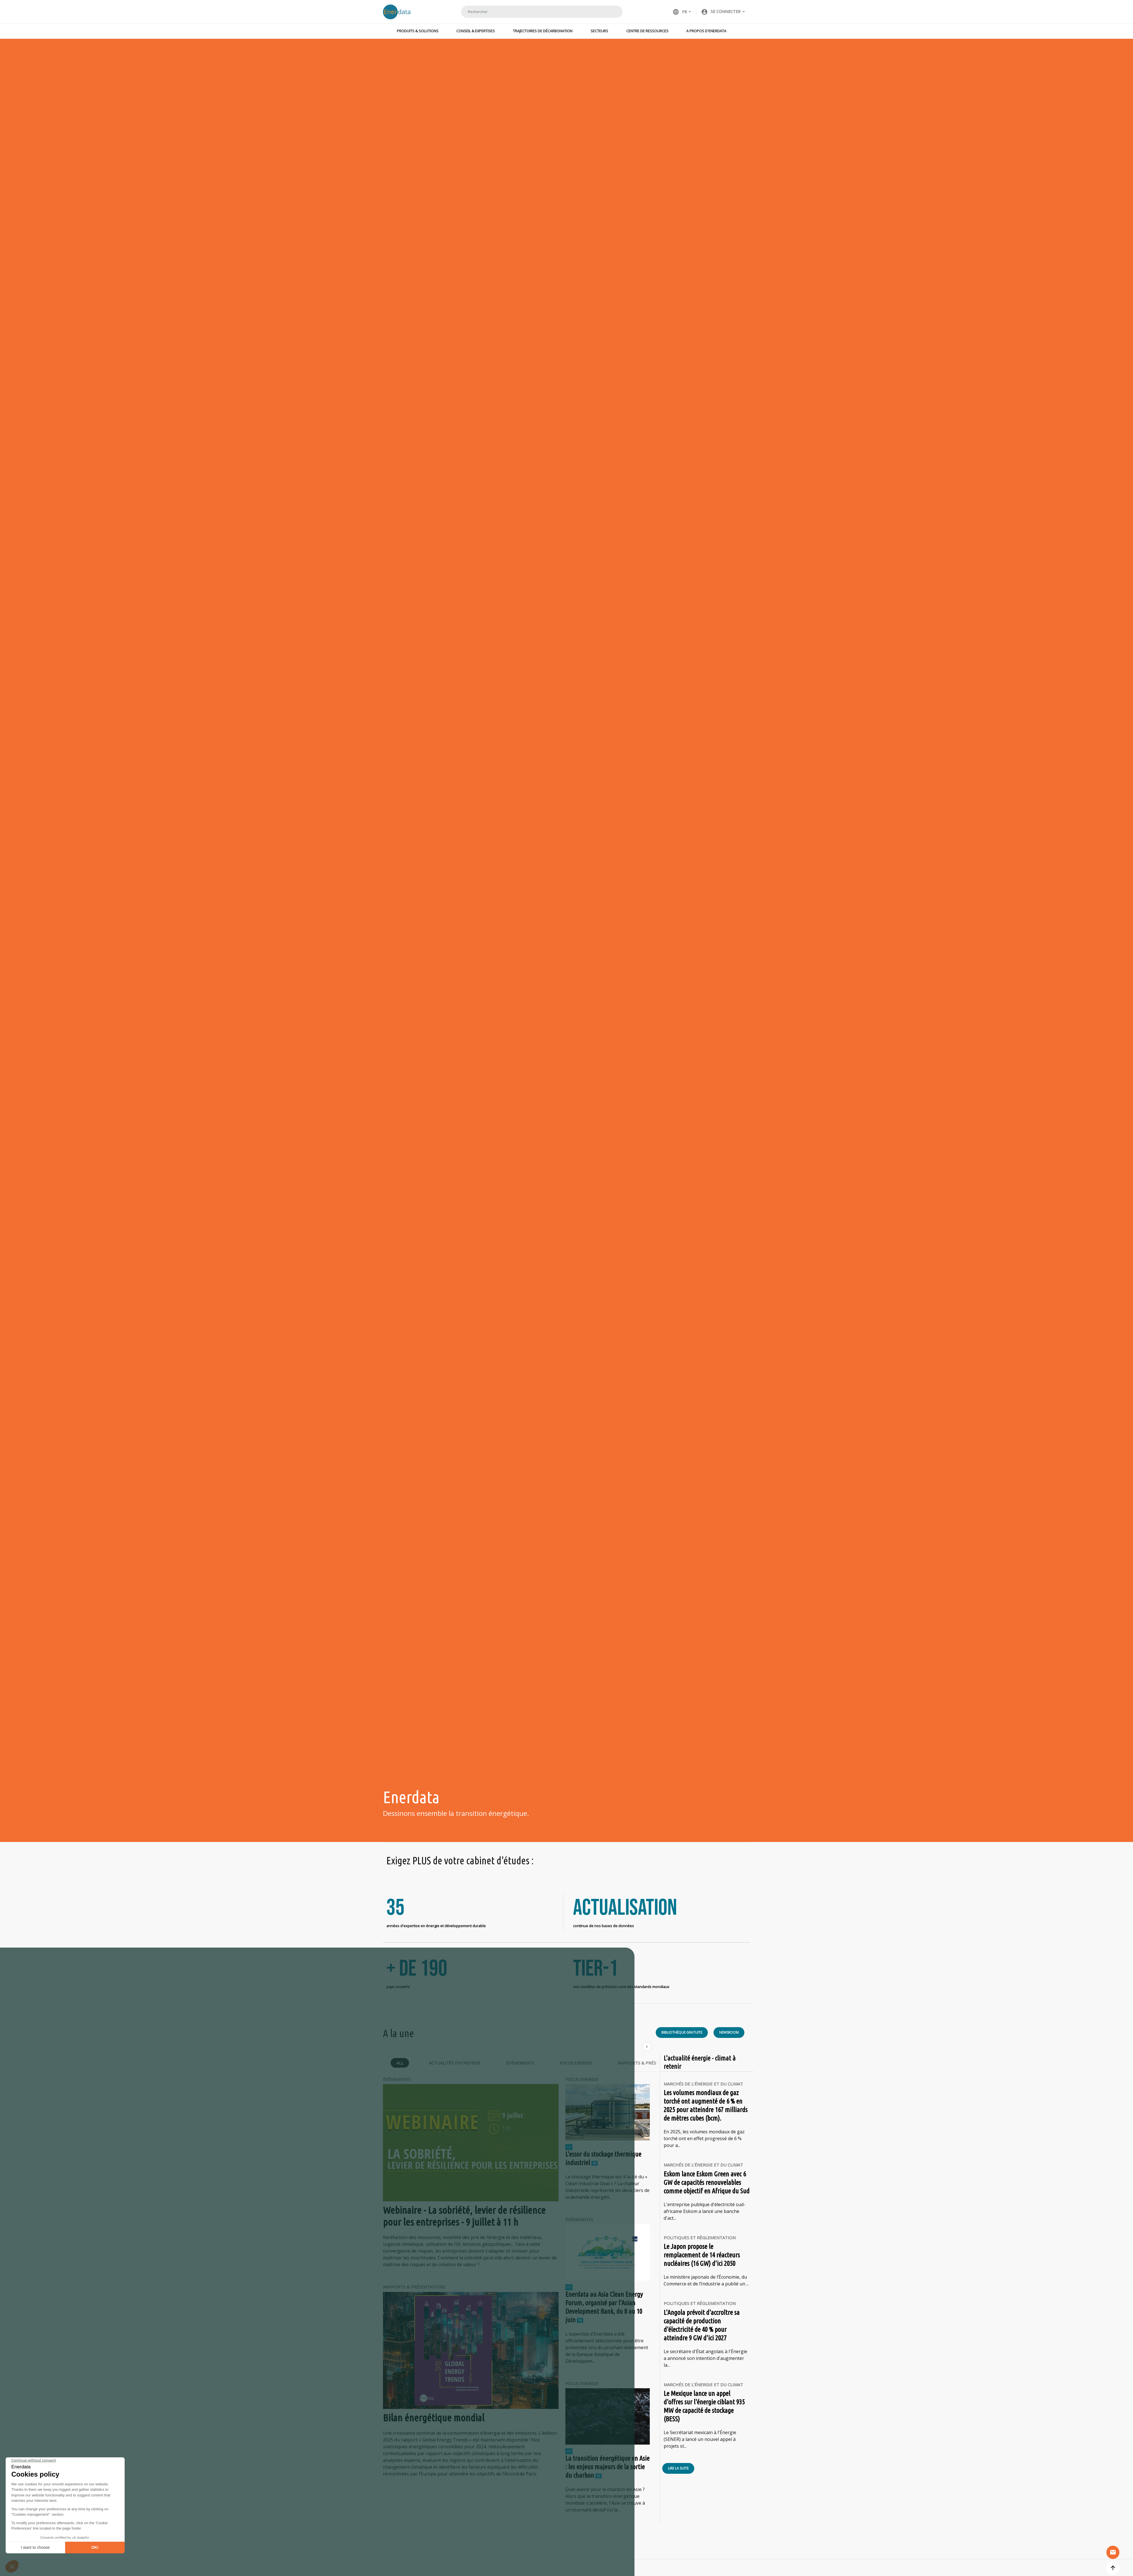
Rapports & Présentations (649, 2066)
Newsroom (729, 2035)
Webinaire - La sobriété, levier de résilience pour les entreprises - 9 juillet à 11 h (464, 2219)
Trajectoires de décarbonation (542, 30)
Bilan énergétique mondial (434, 2420)
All (399, 2066)
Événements (520, 2066)
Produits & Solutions (417, 30)
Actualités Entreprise (455, 2066)
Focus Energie (575, 2066)
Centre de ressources (647, 30)
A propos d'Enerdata (706, 30)
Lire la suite (678, 2472)
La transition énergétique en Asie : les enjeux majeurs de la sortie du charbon (607, 2470)
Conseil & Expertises (475, 30)
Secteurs (599, 30)
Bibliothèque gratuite (681, 2035)
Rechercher (611, 12)
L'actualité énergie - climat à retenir (700, 2066)
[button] (723, 11)
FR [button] (679, 11)
